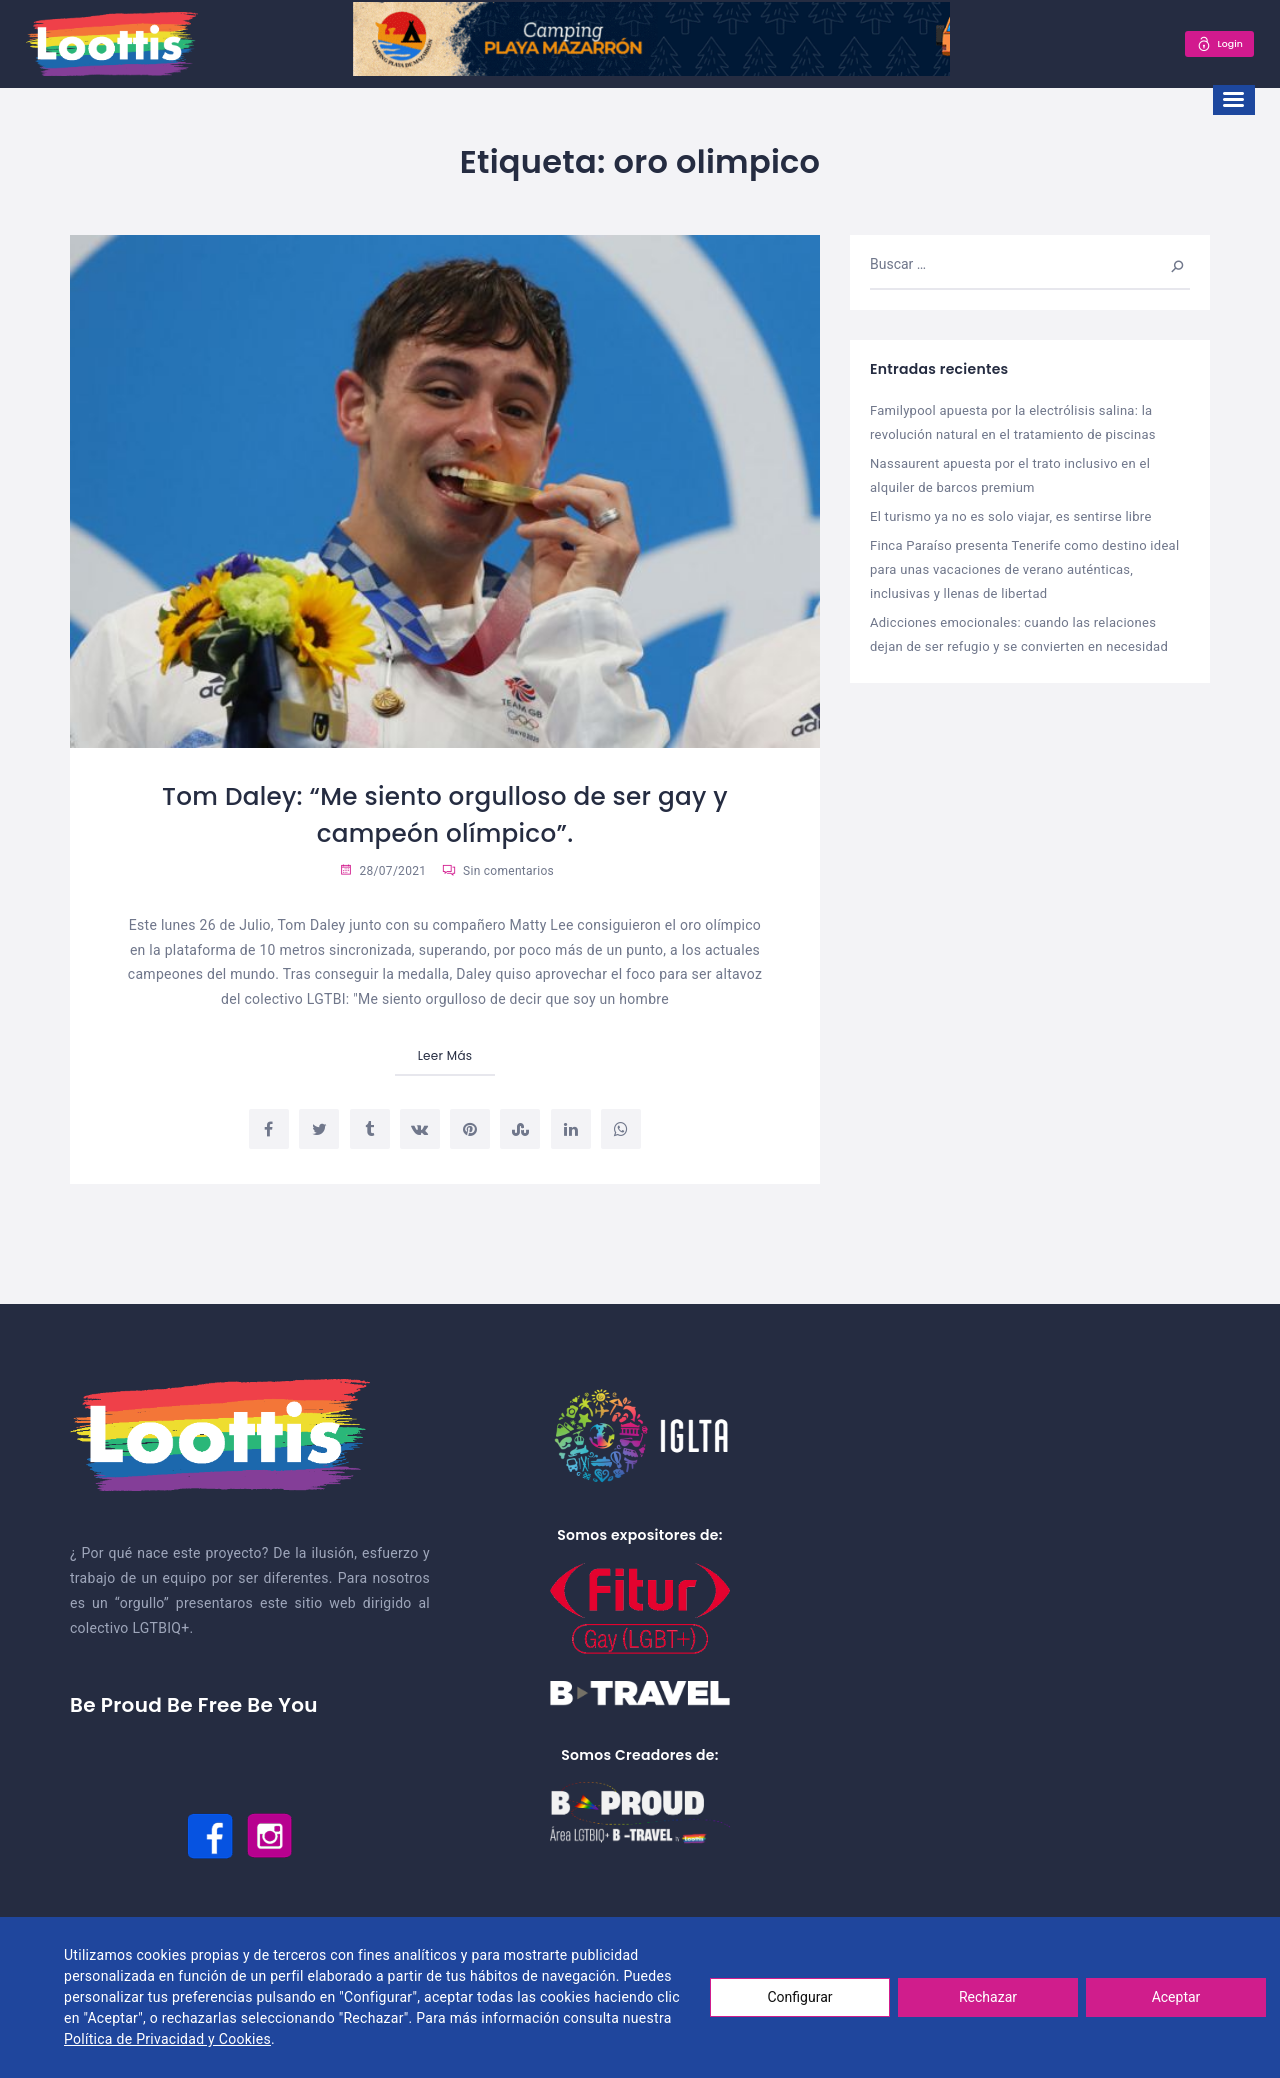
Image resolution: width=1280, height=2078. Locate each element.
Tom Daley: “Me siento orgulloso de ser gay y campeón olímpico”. (445, 814)
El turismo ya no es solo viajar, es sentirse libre (1011, 513)
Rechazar (988, 1997)
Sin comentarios (498, 871)
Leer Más (445, 1055)
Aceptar (1176, 1997)
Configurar (800, 1997)
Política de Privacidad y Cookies (167, 2039)
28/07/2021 (382, 871)
